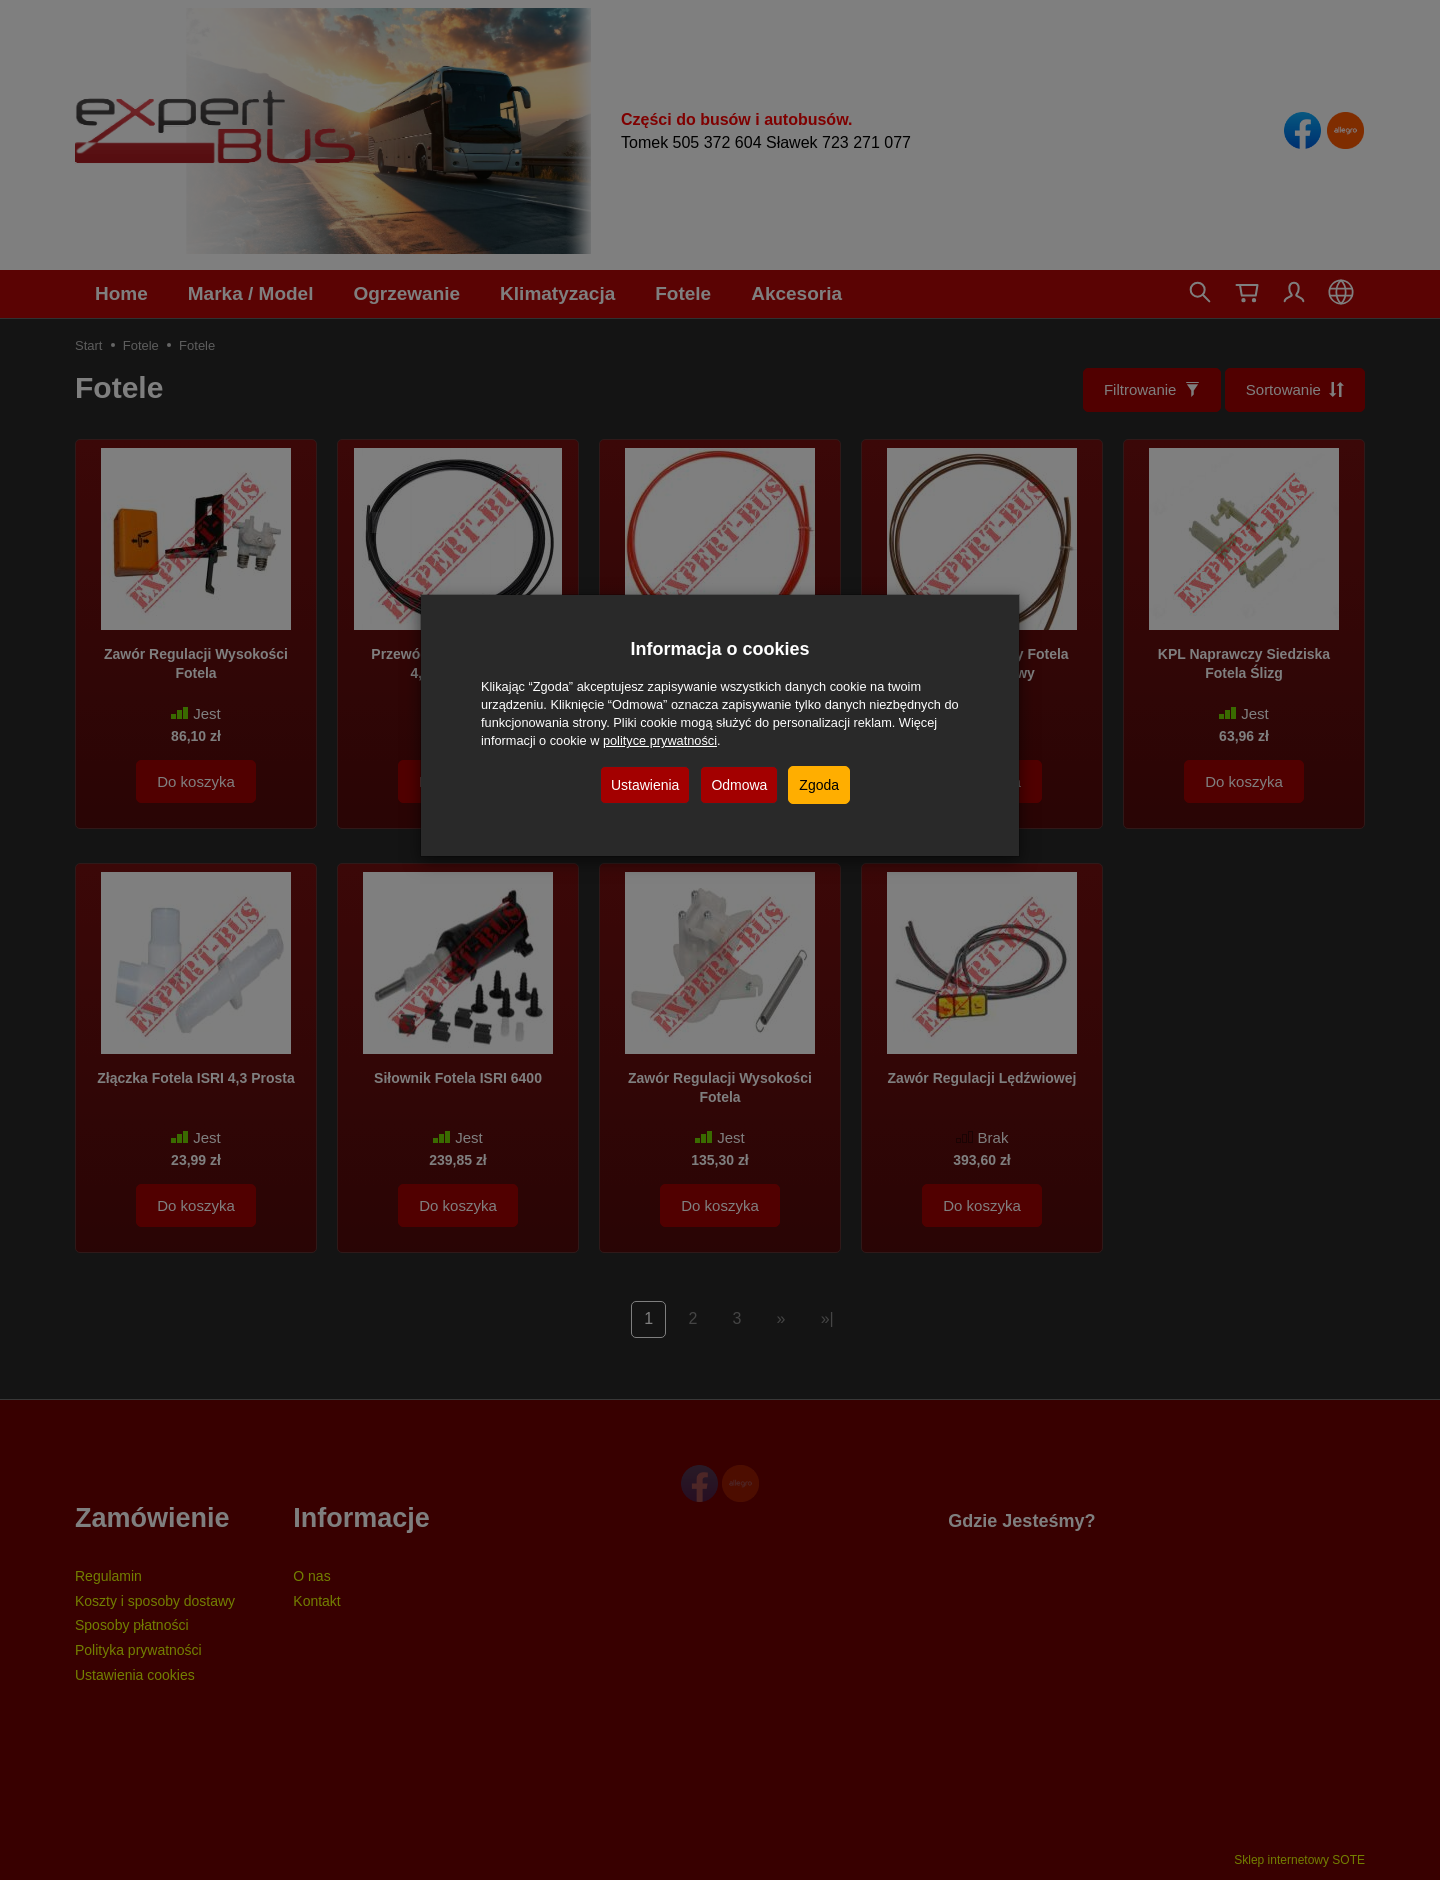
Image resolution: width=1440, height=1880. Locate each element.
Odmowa (739, 785)
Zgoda (819, 785)
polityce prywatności (660, 740)
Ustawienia (645, 785)
